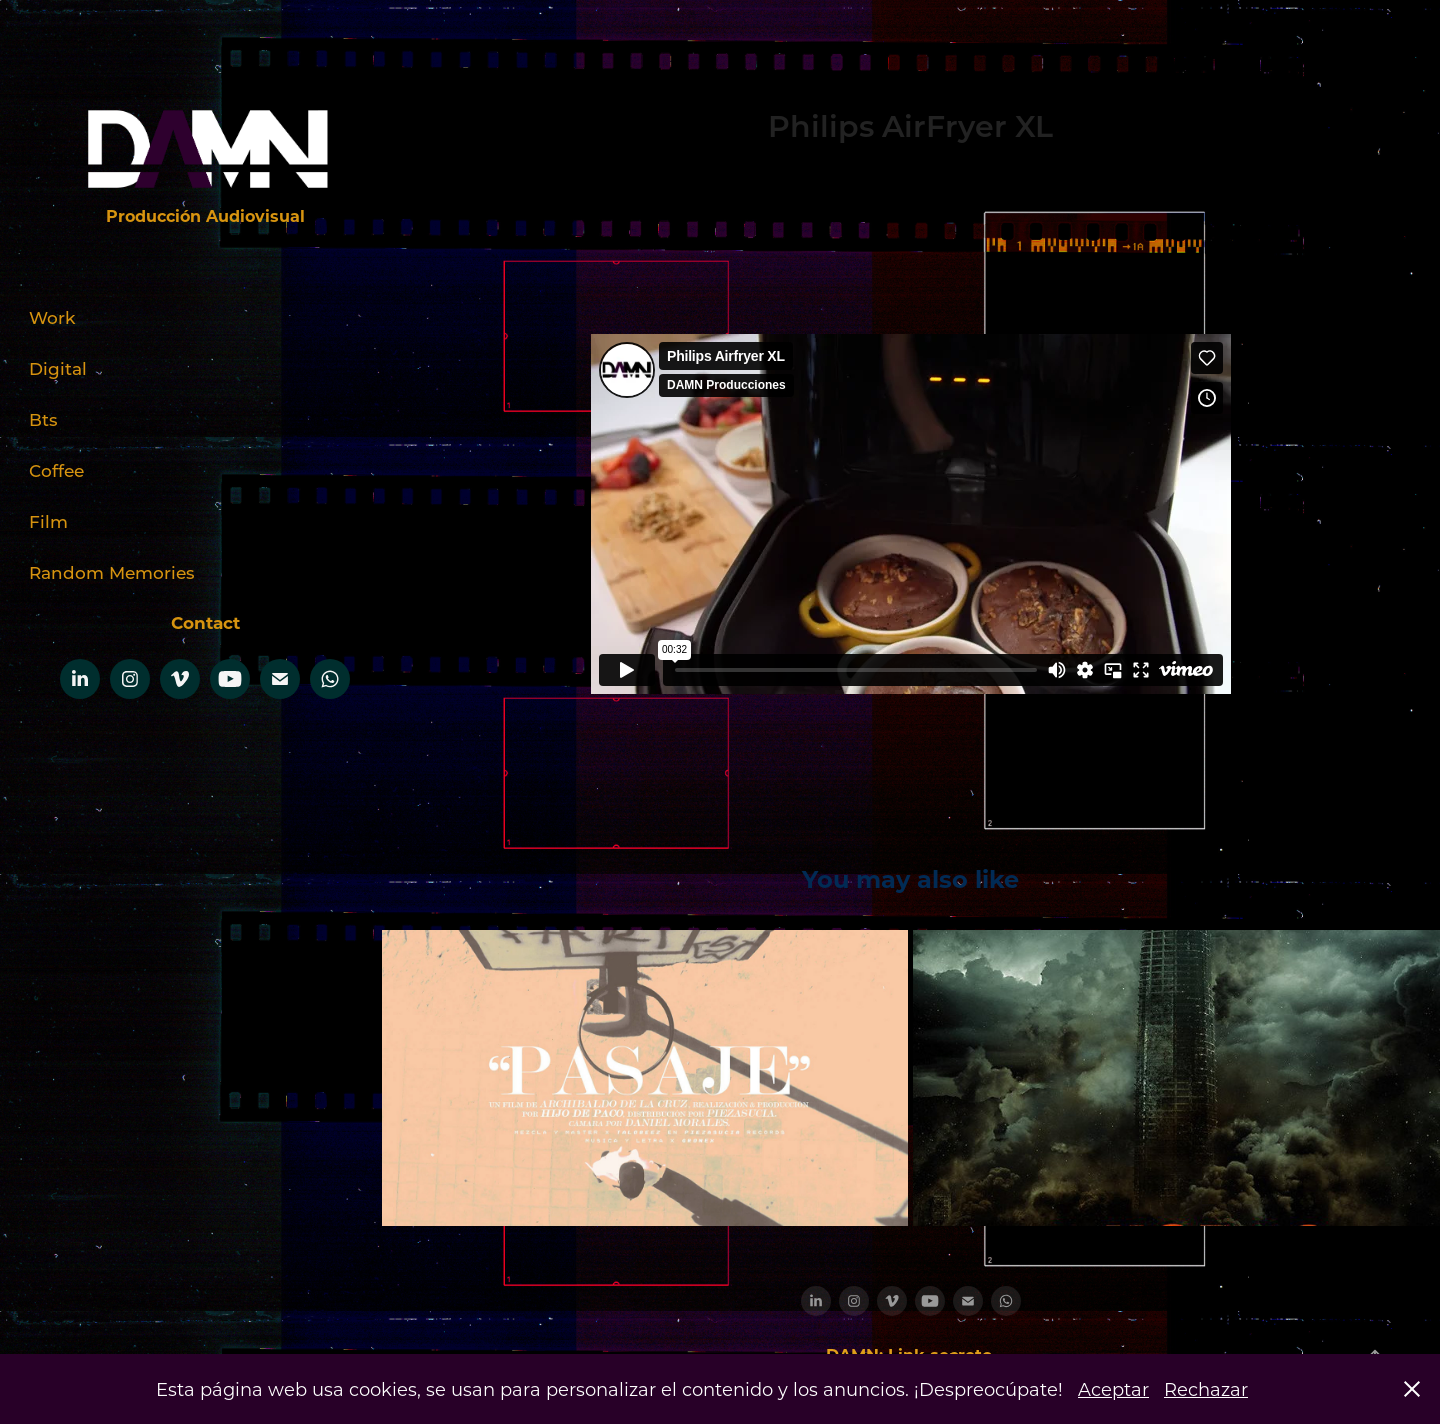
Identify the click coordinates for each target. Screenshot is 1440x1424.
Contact (205, 622)
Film (48, 521)
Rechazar (1206, 1389)
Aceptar (1113, 1389)
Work (52, 317)
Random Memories (112, 572)
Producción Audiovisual (205, 215)
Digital (58, 368)
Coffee (56, 470)
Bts (43, 419)
